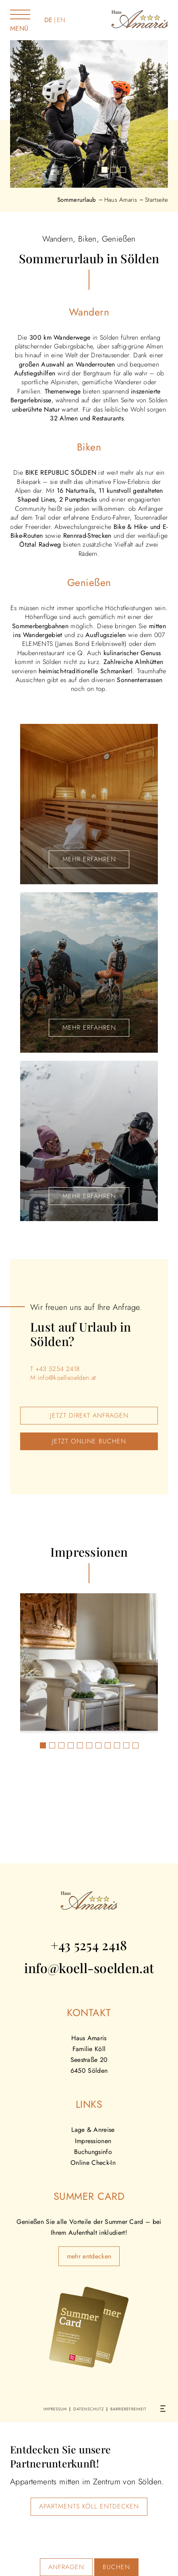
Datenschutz (88, 2409)
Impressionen (93, 2141)
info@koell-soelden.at (67, 1377)
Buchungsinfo (93, 2151)
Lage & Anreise (92, 2129)
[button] (104, 170)
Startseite (156, 199)
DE (48, 20)
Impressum (55, 2409)
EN (61, 20)
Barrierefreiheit (128, 2409)
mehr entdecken (89, 2256)
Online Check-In (93, 2162)
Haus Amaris (120, 199)
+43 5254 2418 (57, 1369)
